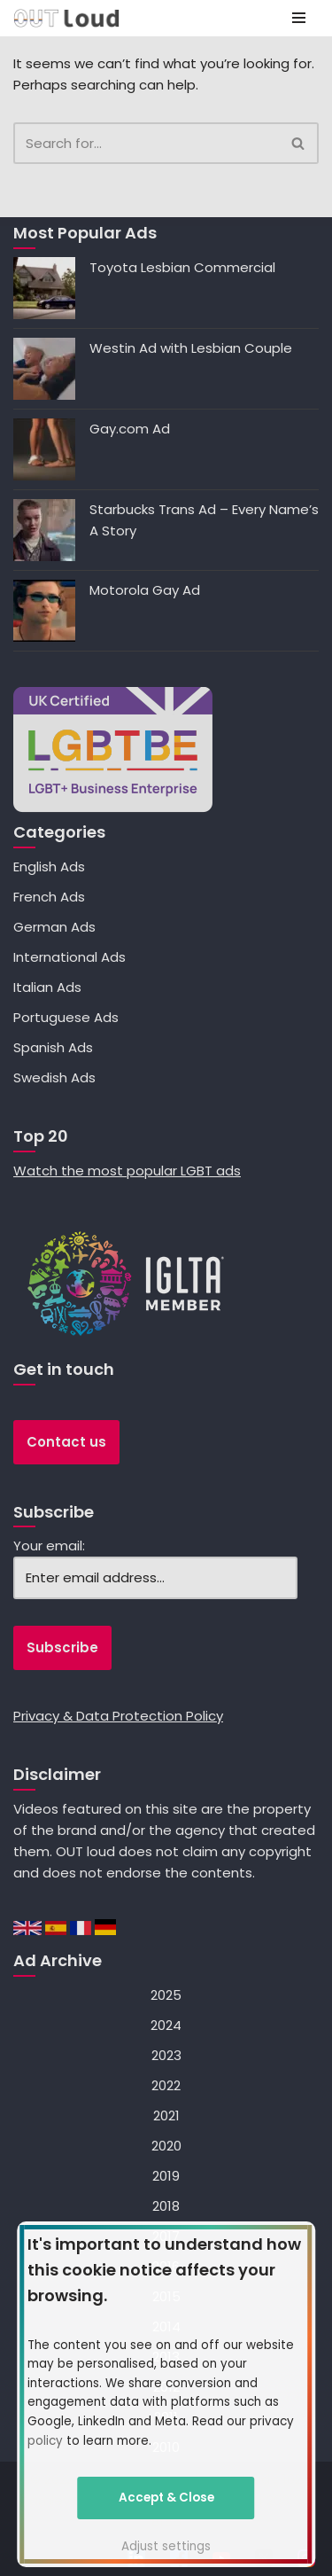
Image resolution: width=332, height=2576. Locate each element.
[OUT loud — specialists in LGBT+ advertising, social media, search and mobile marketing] (66, 18)
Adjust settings (166, 2546)
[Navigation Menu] (299, 18)
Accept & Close (166, 2497)
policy (45, 2440)
